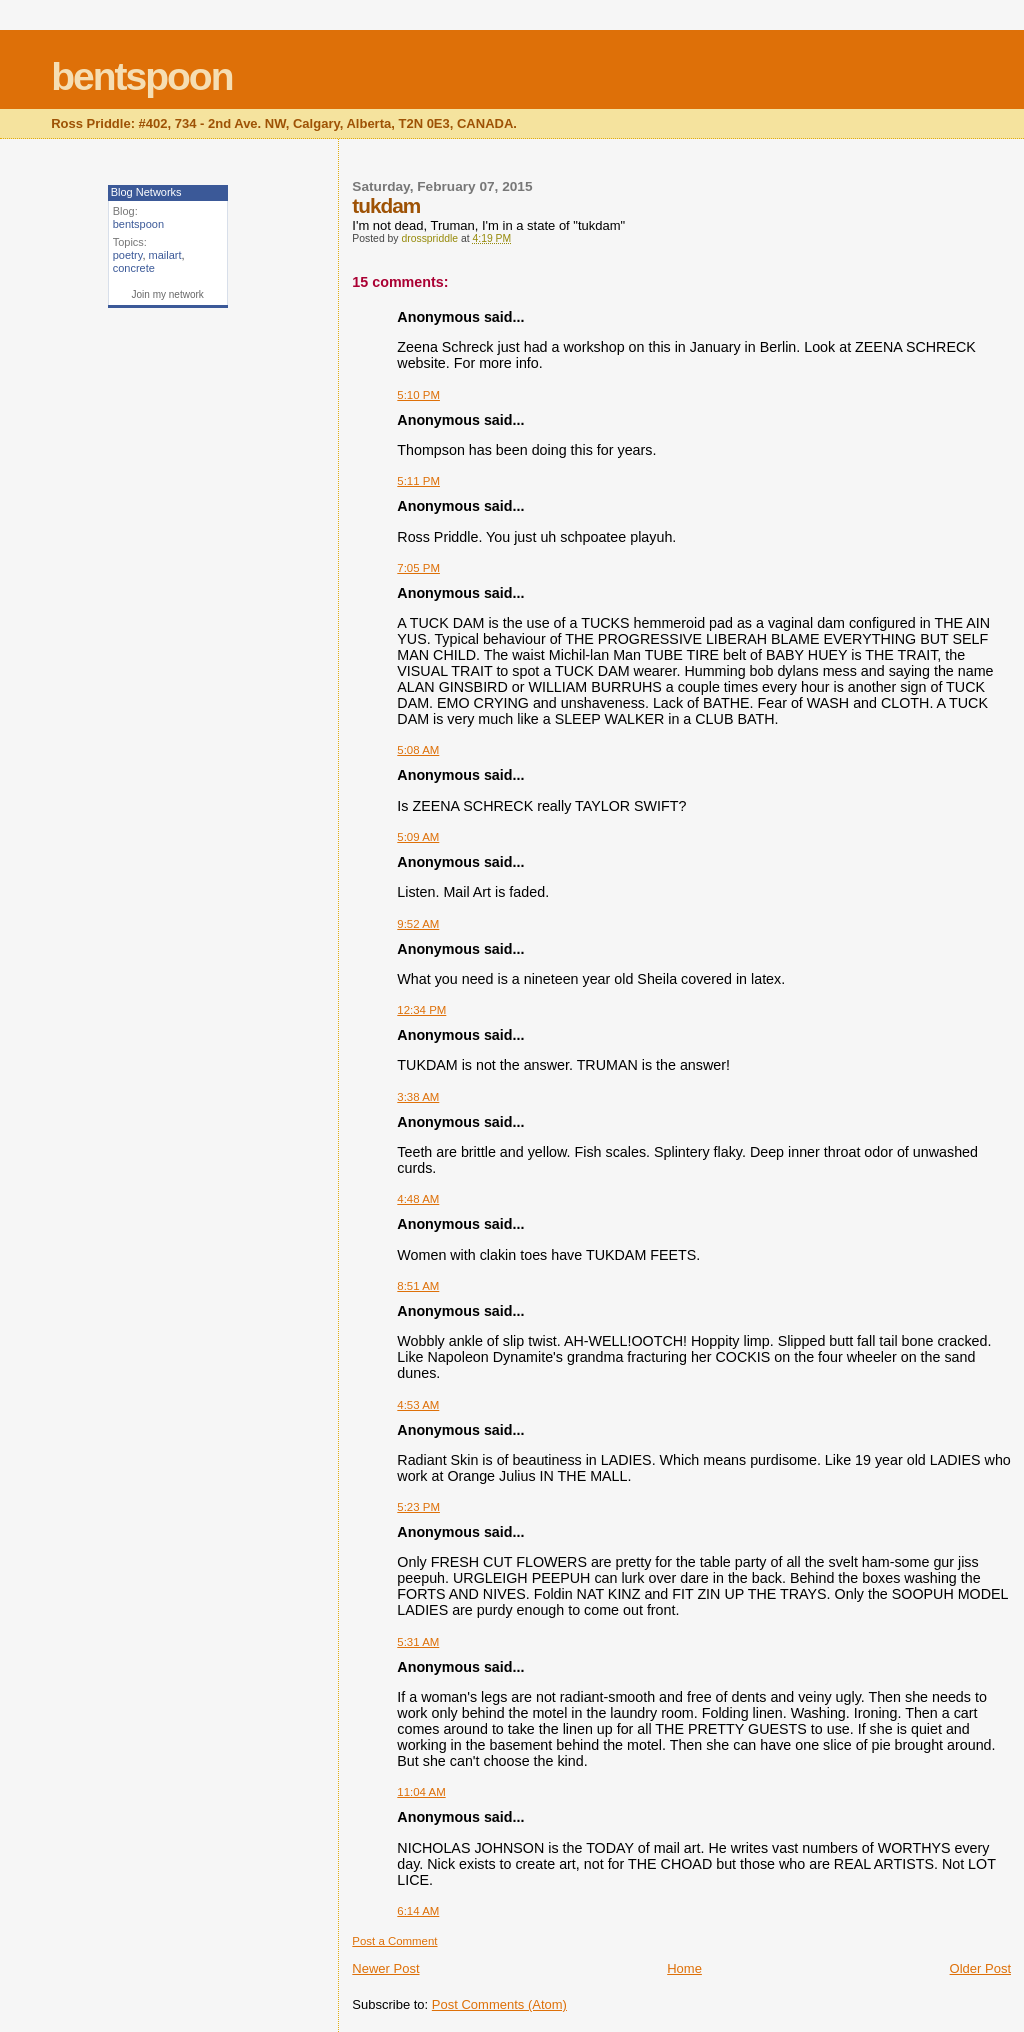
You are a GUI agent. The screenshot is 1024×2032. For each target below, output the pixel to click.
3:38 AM (418, 1097)
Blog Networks (146, 192)
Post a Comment (394, 1941)
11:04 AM (421, 1792)
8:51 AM (418, 1286)
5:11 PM (418, 481)
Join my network (168, 294)
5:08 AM (418, 750)
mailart (165, 255)
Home (684, 1968)
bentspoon (141, 76)
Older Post (980, 1968)
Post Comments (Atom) (499, 2004)
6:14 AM (418, 1911)
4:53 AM (418, 1405)
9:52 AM (418, 924)
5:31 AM (418, 1642)
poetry (128, 255)
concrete (134, 268)
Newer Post (385, 1968)
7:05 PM (418, 568)
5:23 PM (418, 1507)
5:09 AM (418, 837)
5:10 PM (418, 395)
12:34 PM (421, 1010)
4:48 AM (418, 1199)
